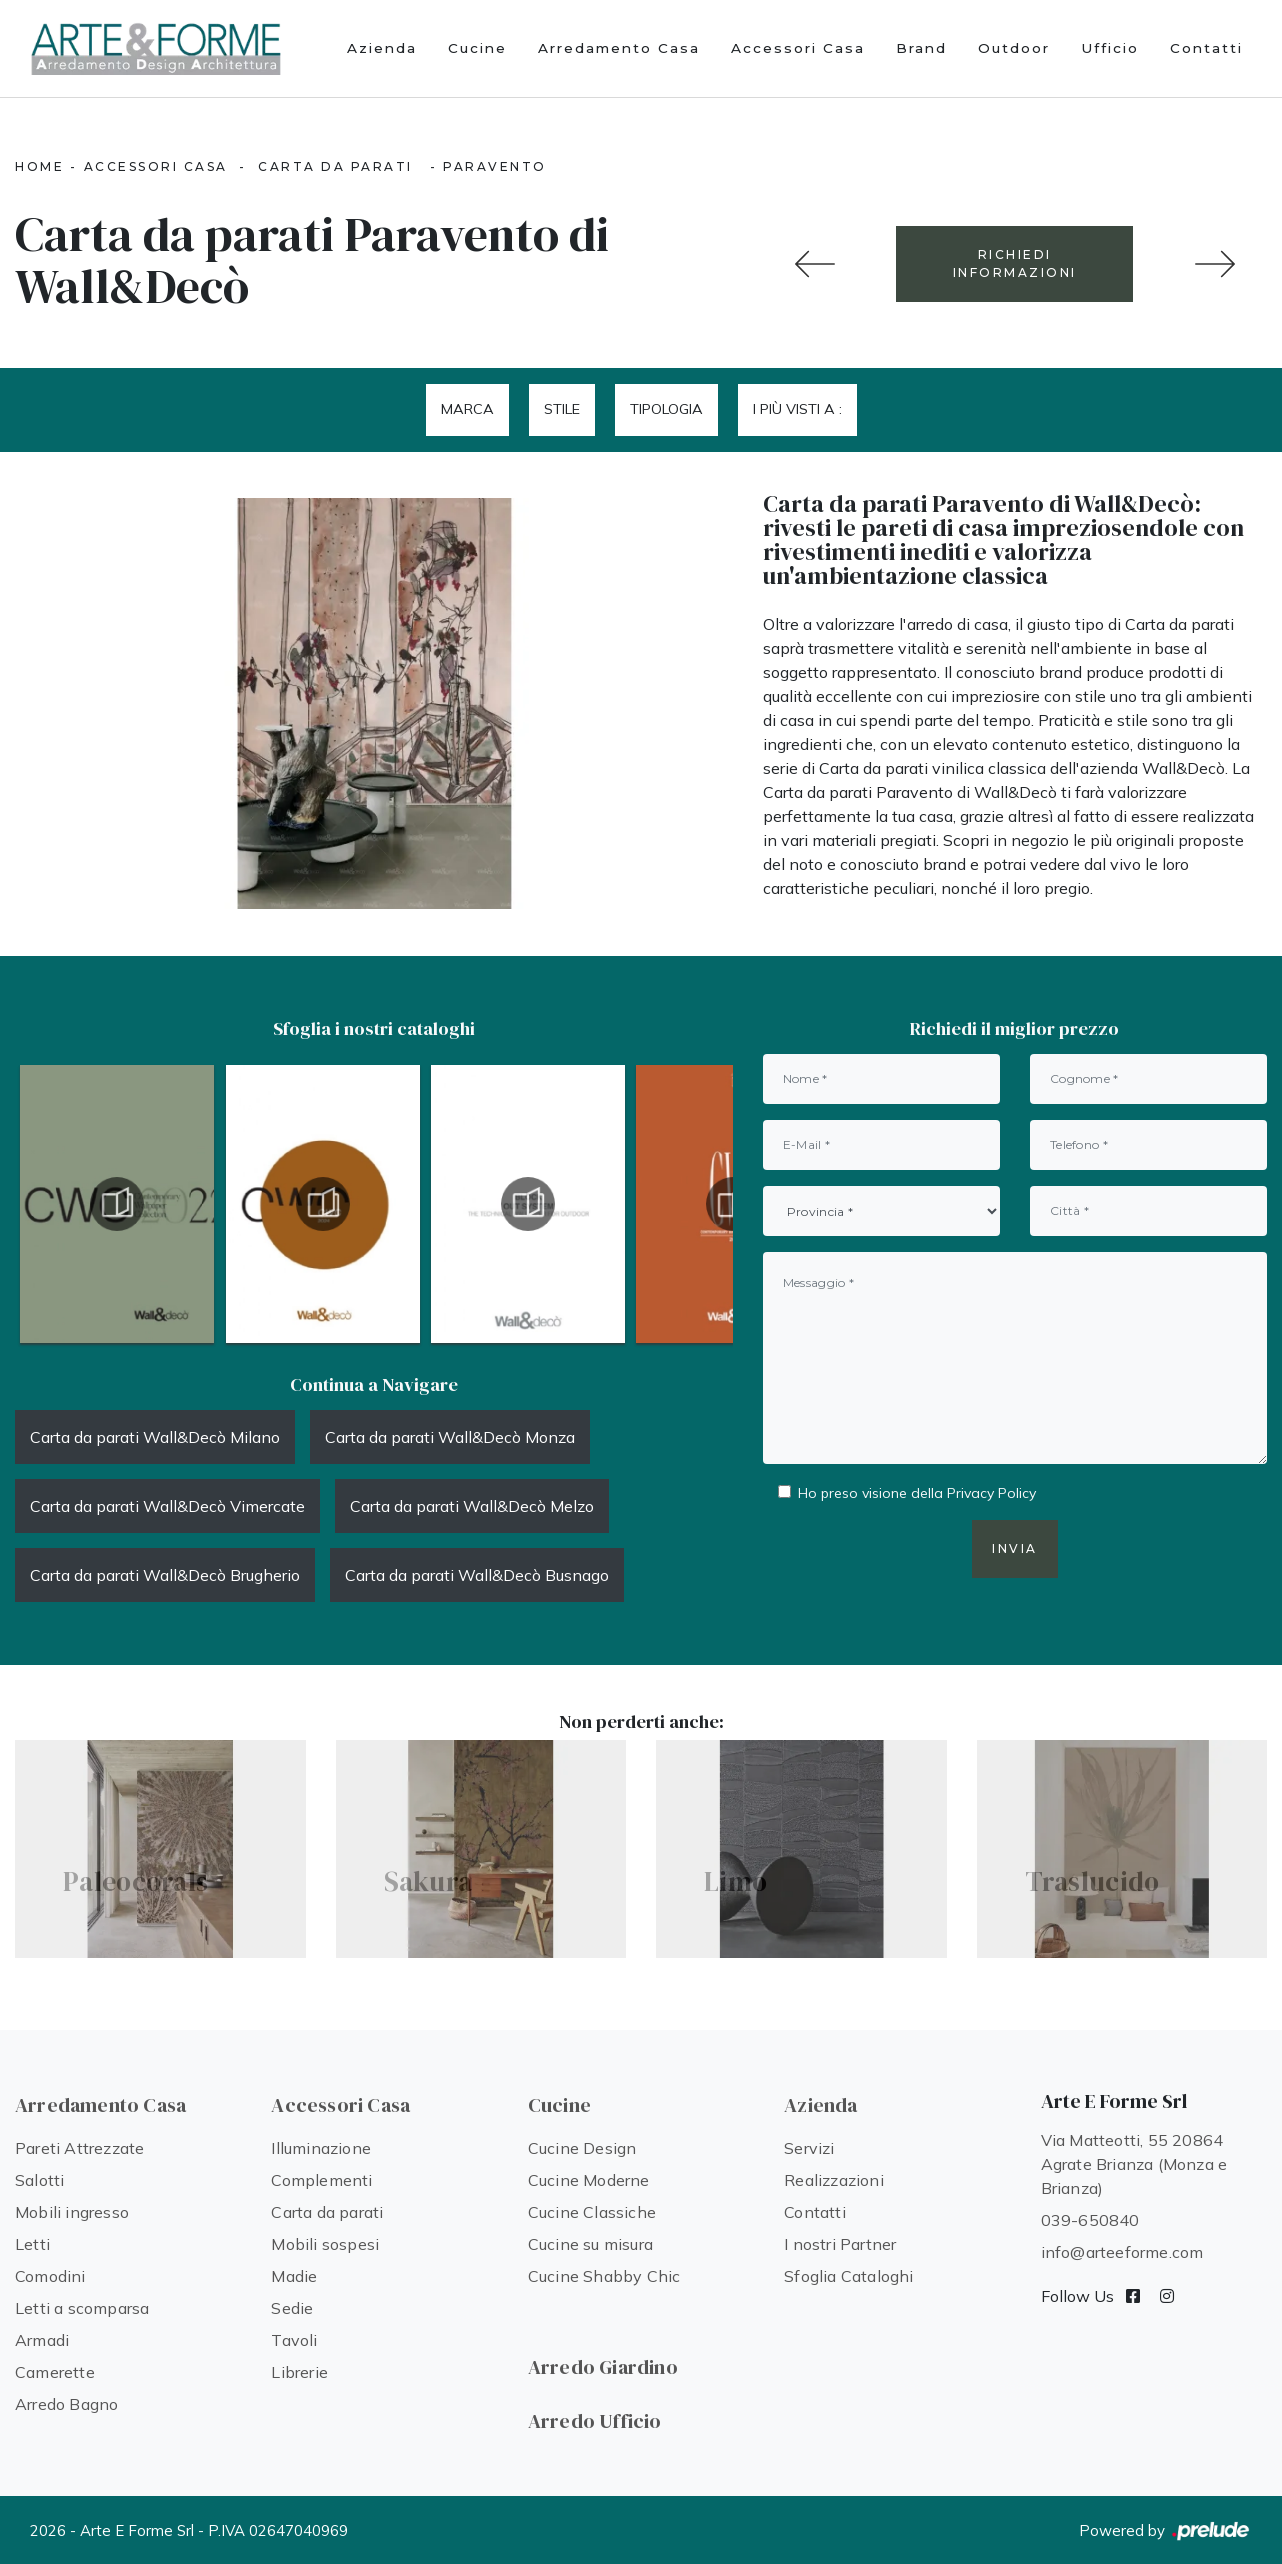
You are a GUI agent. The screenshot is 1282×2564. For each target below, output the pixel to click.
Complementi (321, 2180)
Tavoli (294, 2340)
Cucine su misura (590, 2244)
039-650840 (1090, 2220)
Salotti (39, 2180)
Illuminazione (321, 2148)
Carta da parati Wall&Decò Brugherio (165, 1575)
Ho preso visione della (917, 1493)
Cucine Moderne (589, 2180)
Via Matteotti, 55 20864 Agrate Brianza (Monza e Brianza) (1134, 2164)
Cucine (477, 48)
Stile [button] (562, 409)
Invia (1015, 1548)
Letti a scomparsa (82, 2308)
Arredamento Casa (619, 48)
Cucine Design (582, 2148)
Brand (921, 48)
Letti (32, 2244)
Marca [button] (467, 409)
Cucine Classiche (592, 2212)
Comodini (50, 2276)
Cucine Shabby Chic (604, 2276)
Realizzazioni (834, 2180)
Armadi (42, 2340)
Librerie (299, 2372)
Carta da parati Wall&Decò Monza (450, 1437)
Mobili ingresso (72, 2212)
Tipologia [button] (666, 409)
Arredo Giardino (603, 2367)
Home (39, 166)
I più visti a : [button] (797, 409)
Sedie (292, 2308)
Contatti (1206, 48)
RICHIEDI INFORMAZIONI (1015, 263)
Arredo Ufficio (595, 2421)
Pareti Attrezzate (79, 2148)
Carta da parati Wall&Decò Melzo (472, 1506)
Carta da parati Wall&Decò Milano (155, 1437)
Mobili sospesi (325, 2244)
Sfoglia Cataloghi (848, 2276)
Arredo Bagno (66, 2404)
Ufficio (1110, 48)
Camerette (55, 2372)
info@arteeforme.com (1122, 2252)
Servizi (809, 2148)
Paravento (495, 166)
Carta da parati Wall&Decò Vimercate (167, 1506)
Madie (294, 2276)
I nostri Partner (840, 2244)
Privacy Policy (991, 1493)
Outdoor (1014, 48)
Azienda (382, 48)
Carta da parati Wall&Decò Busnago (477, 1575)
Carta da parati (335, 166)
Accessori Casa (798, 48)
